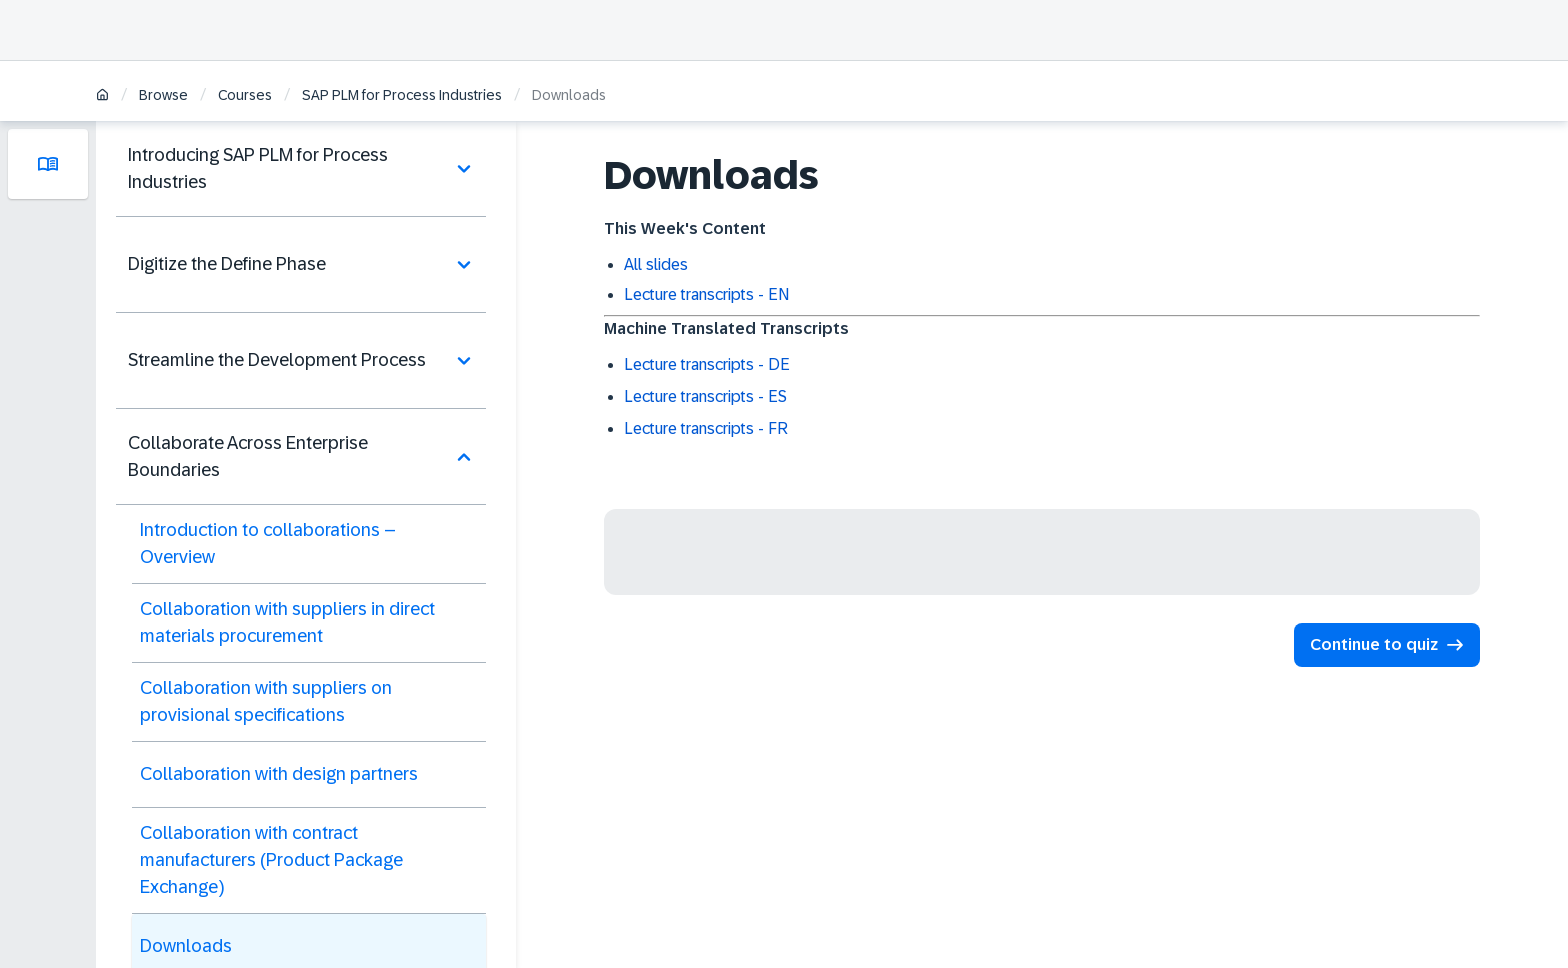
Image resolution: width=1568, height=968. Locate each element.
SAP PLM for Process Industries (402, 95)
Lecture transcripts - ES (705, 396)
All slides (656, 264)
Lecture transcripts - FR (706, 428)
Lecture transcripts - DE (707, 364)
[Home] (102, 96)
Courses (245, 95)
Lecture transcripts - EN (706, 294)
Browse (163, 95)
